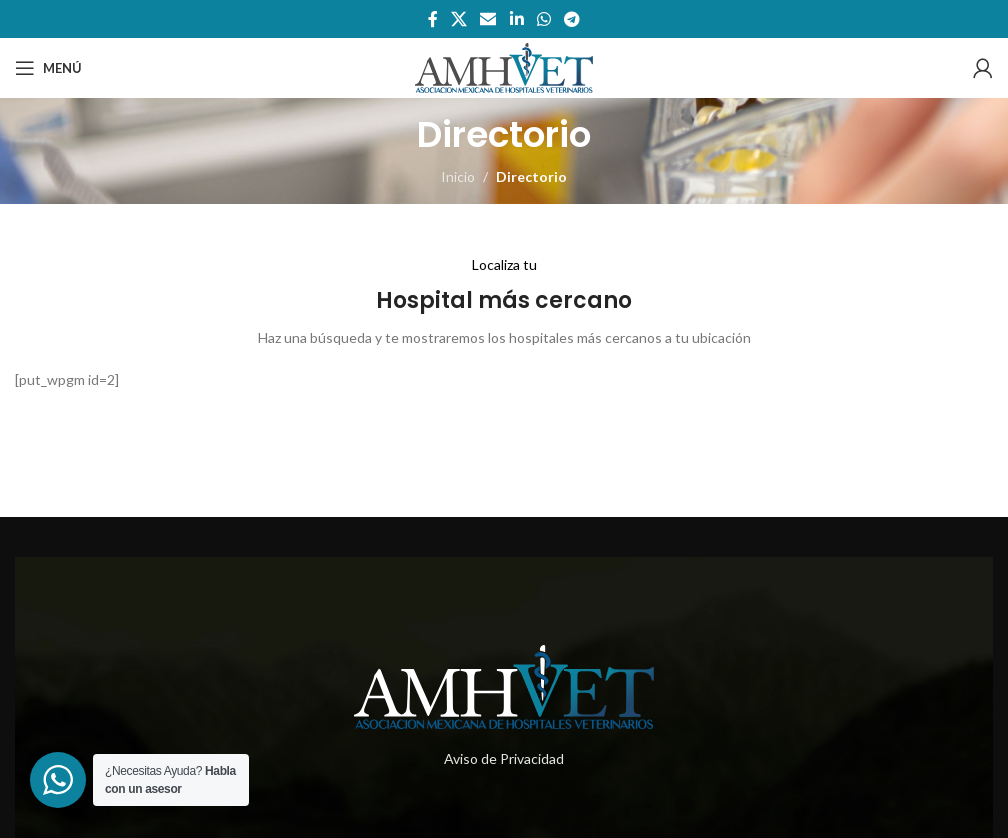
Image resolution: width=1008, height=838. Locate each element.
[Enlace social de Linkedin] (516, 19)
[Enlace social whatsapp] (543, 19)
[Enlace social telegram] (572, 19)
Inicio (458, 176)
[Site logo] (504, 66)
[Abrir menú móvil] (48, 68)
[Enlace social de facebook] (432, 19)
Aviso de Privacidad (504, 758)
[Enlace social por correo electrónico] (488, 19)
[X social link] (458, 19)
